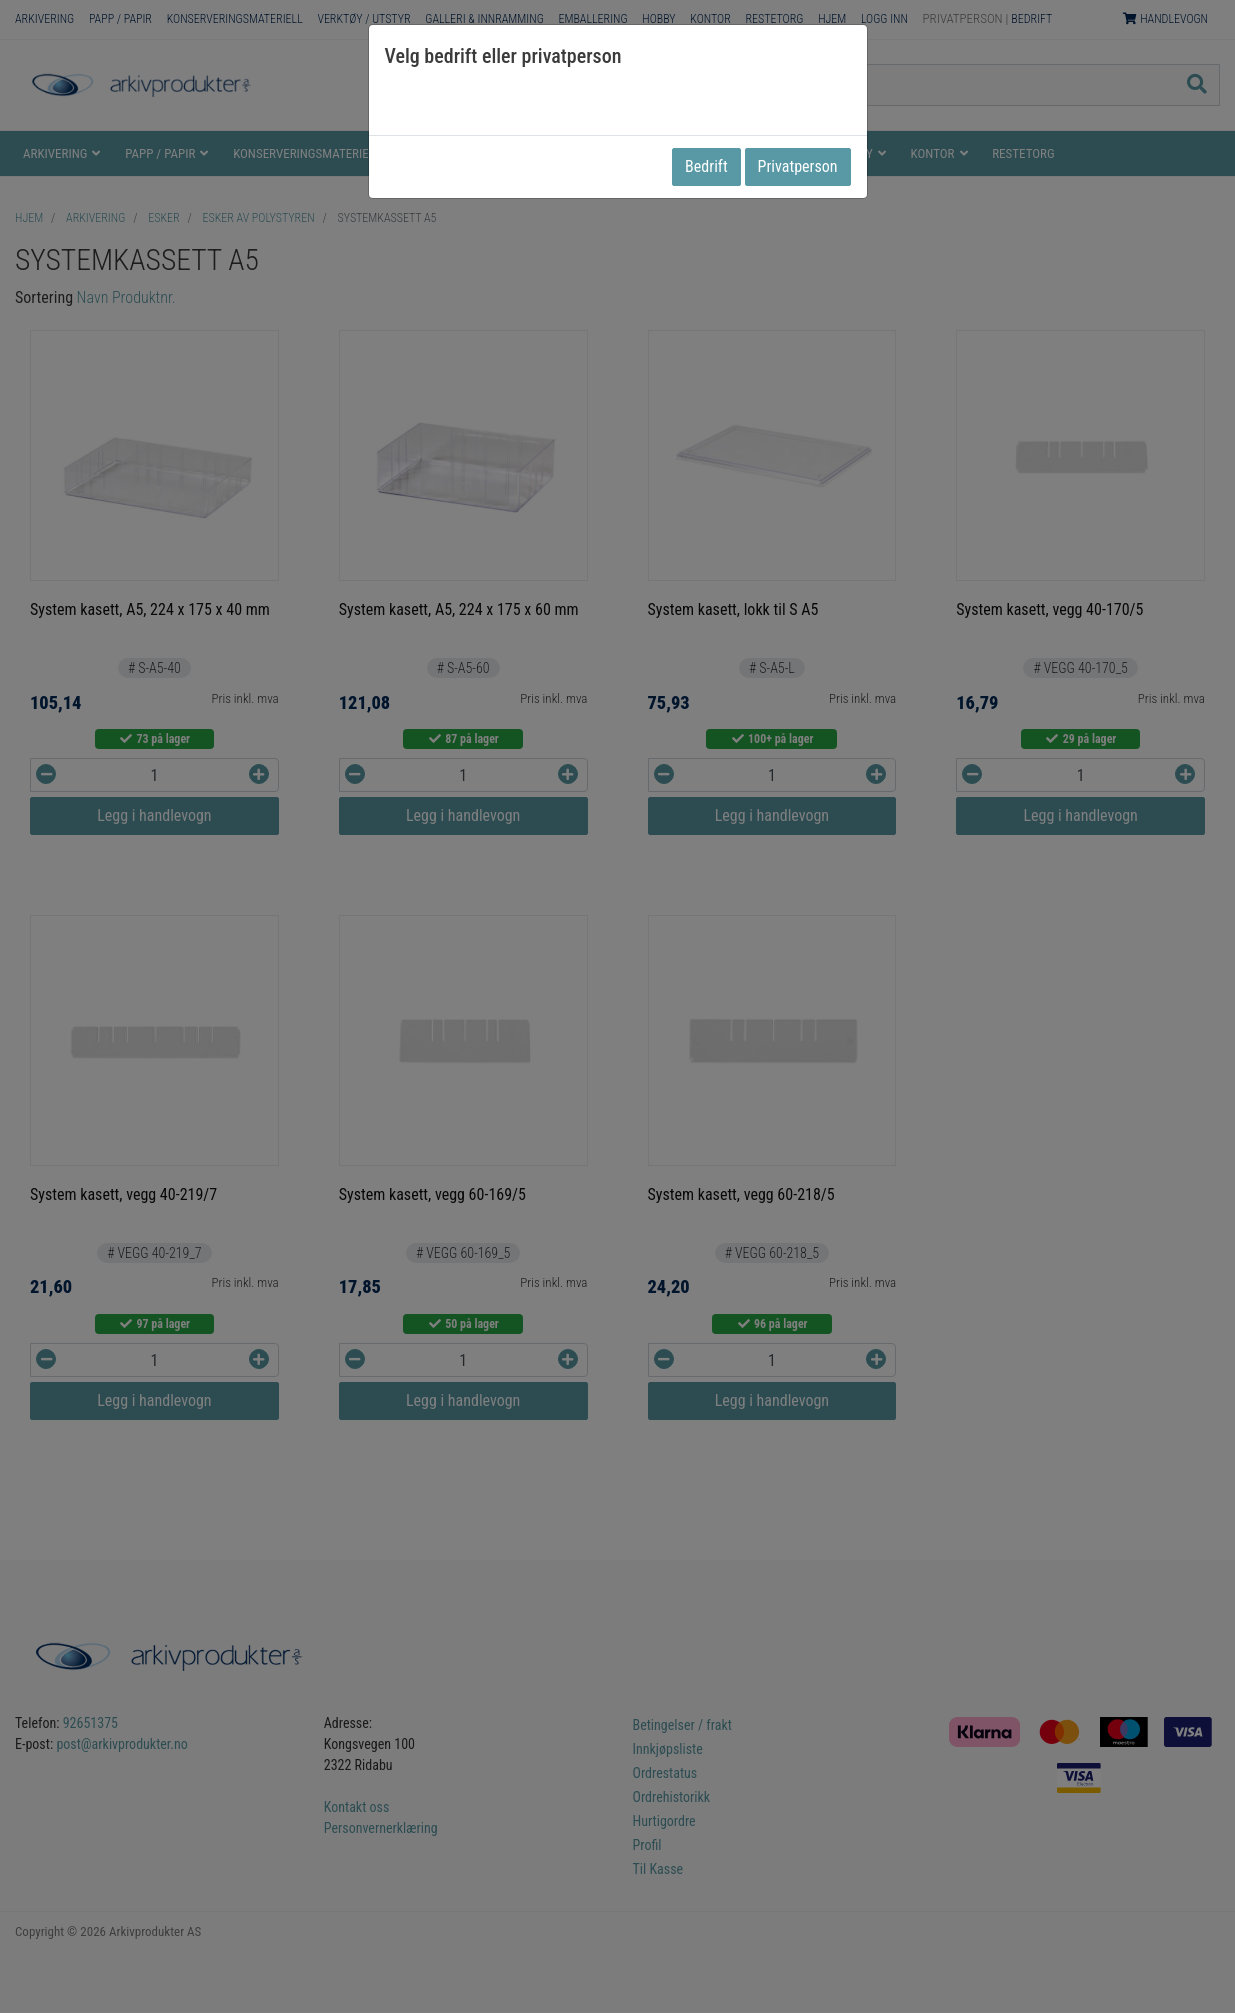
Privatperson (798, 166)
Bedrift (706, 166)
